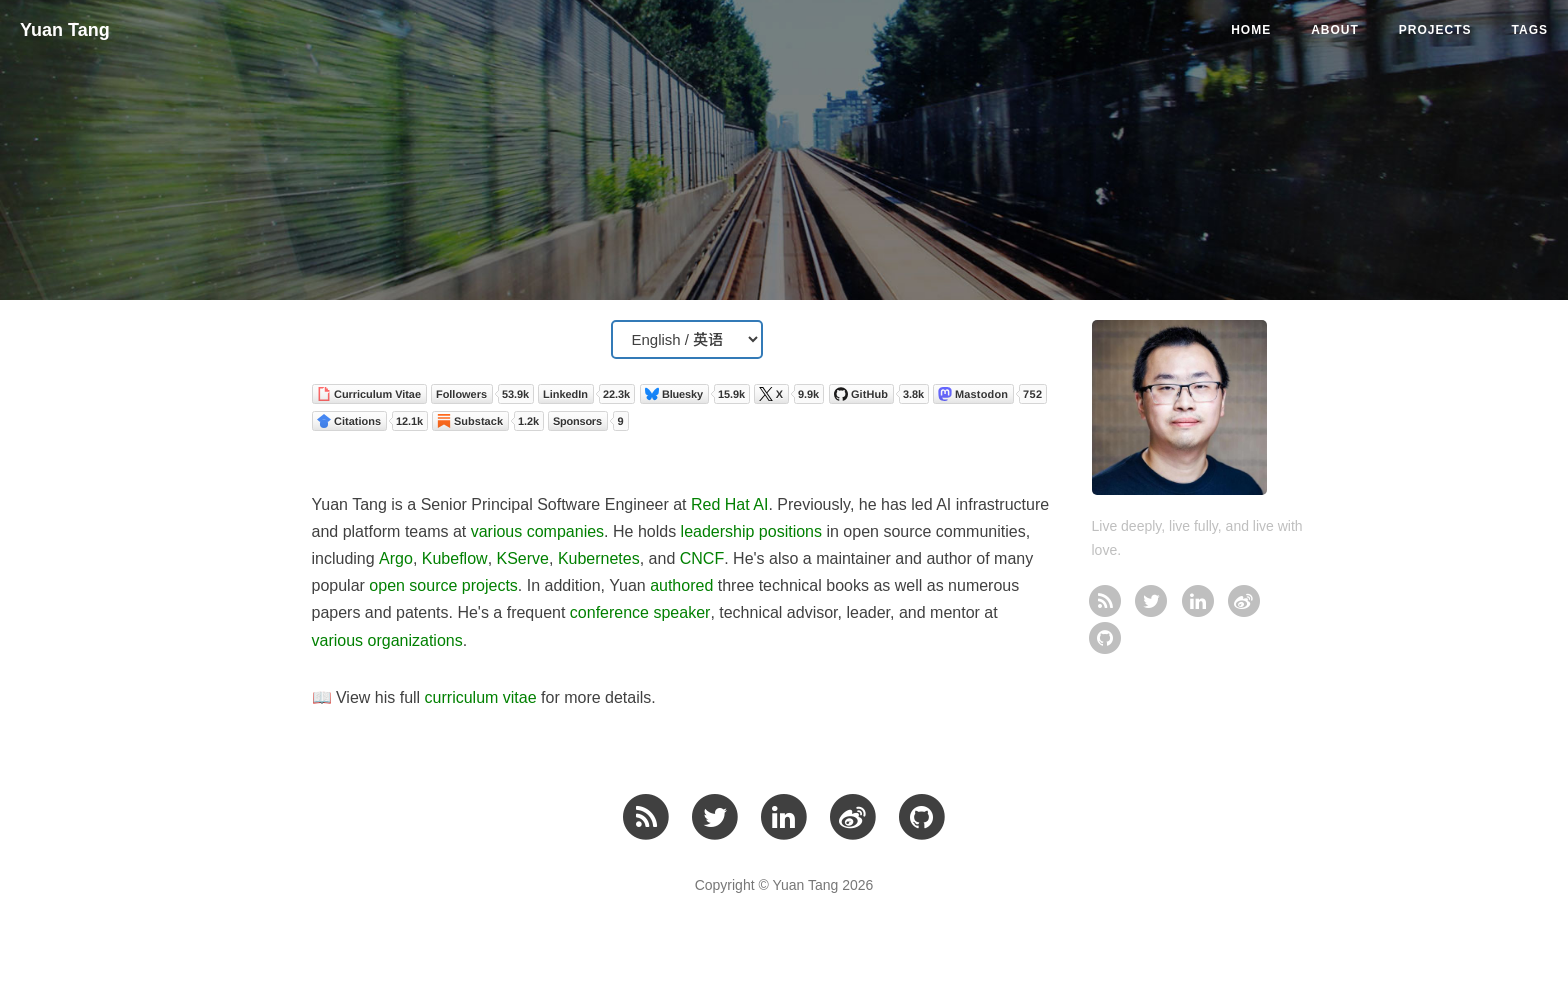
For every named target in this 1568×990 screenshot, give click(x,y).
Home (1251, 30)
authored (681, 585)
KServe (523, 558)
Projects (1435, 30)
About (1335, 30)
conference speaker (640, 612)
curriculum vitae (481, 697)
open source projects (443, 585)
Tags (1530, 30)
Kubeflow (455, 558)
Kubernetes (599, 558)
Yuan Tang (65, 30)
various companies (537, 531)
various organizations (387, 640)
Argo (396, 558)
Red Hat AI (729, 504)
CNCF (702, 558)
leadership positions (751, 531)
